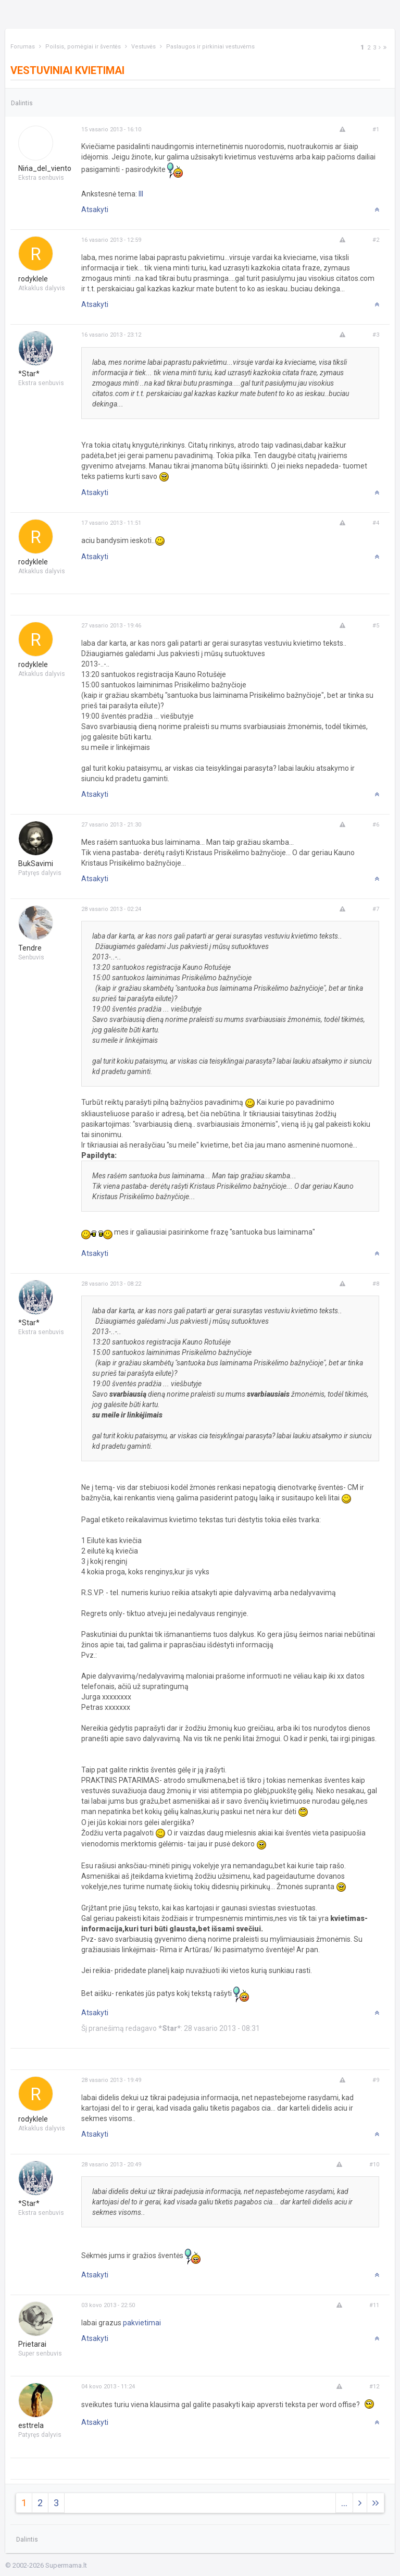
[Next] (380, 47)
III (141, 194)
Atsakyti (94, 209)
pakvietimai (142, 2323)
